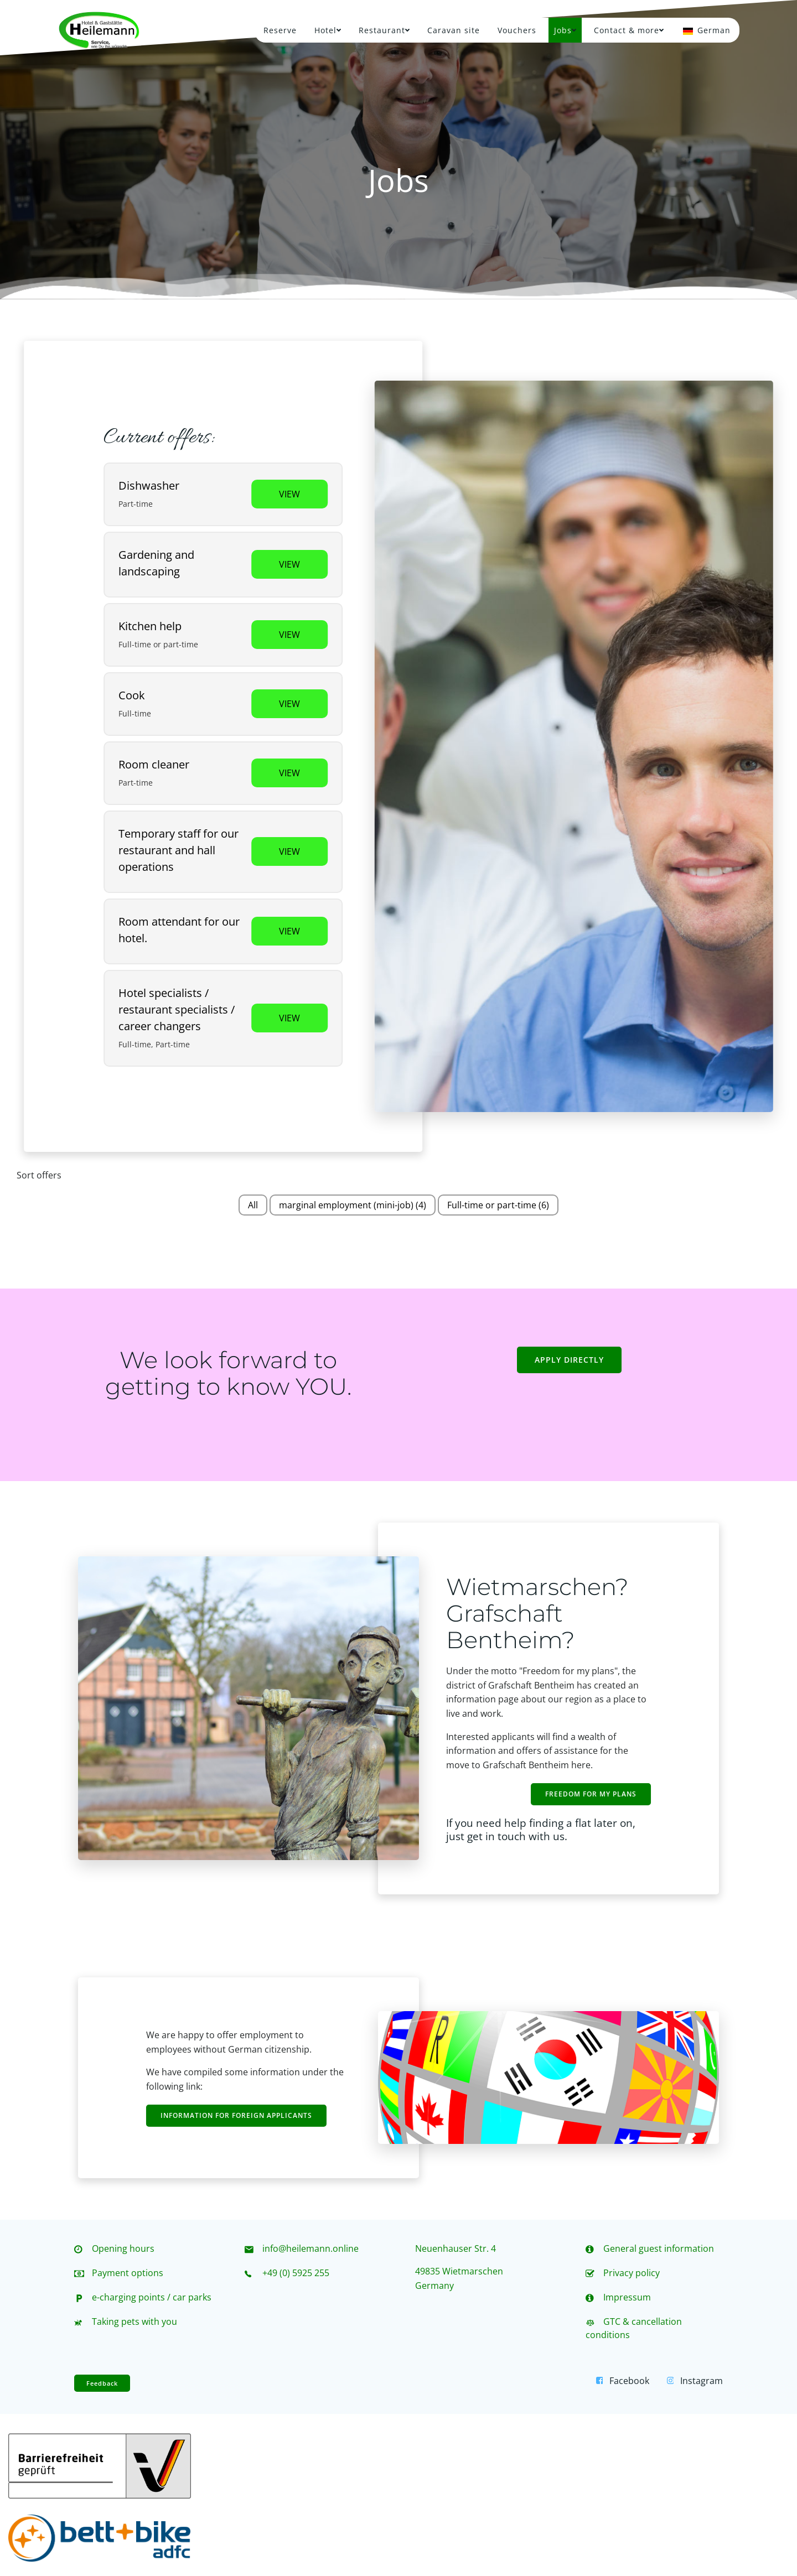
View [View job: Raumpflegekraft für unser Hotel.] (289, 931)
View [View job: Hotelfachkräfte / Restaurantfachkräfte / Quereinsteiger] (289, 1018)
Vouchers (517, 30)
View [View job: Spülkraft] (289, 494)
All (253, 1205)
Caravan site (453, 30)
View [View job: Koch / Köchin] (289, 704)
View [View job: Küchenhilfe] (289, 635)
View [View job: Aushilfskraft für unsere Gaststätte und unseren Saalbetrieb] (289, 851)
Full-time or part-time (498, 1205)
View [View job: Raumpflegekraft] (289, 773)
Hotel (327, 30)
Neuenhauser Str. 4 (455, 2248)
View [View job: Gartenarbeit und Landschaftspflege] (289, 564)
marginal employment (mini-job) (352, 1205)
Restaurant (384, 30)
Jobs (565, 30)
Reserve (280, 30)
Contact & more (629, 30)
